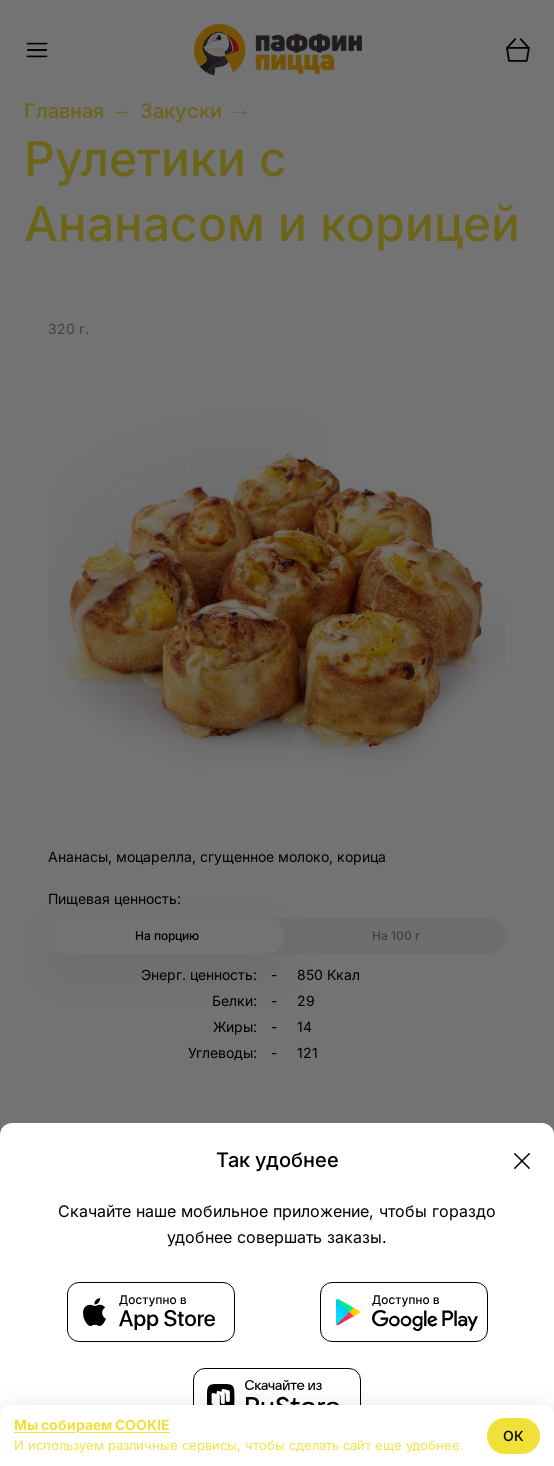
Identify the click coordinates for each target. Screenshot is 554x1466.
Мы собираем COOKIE (92, 1425)
